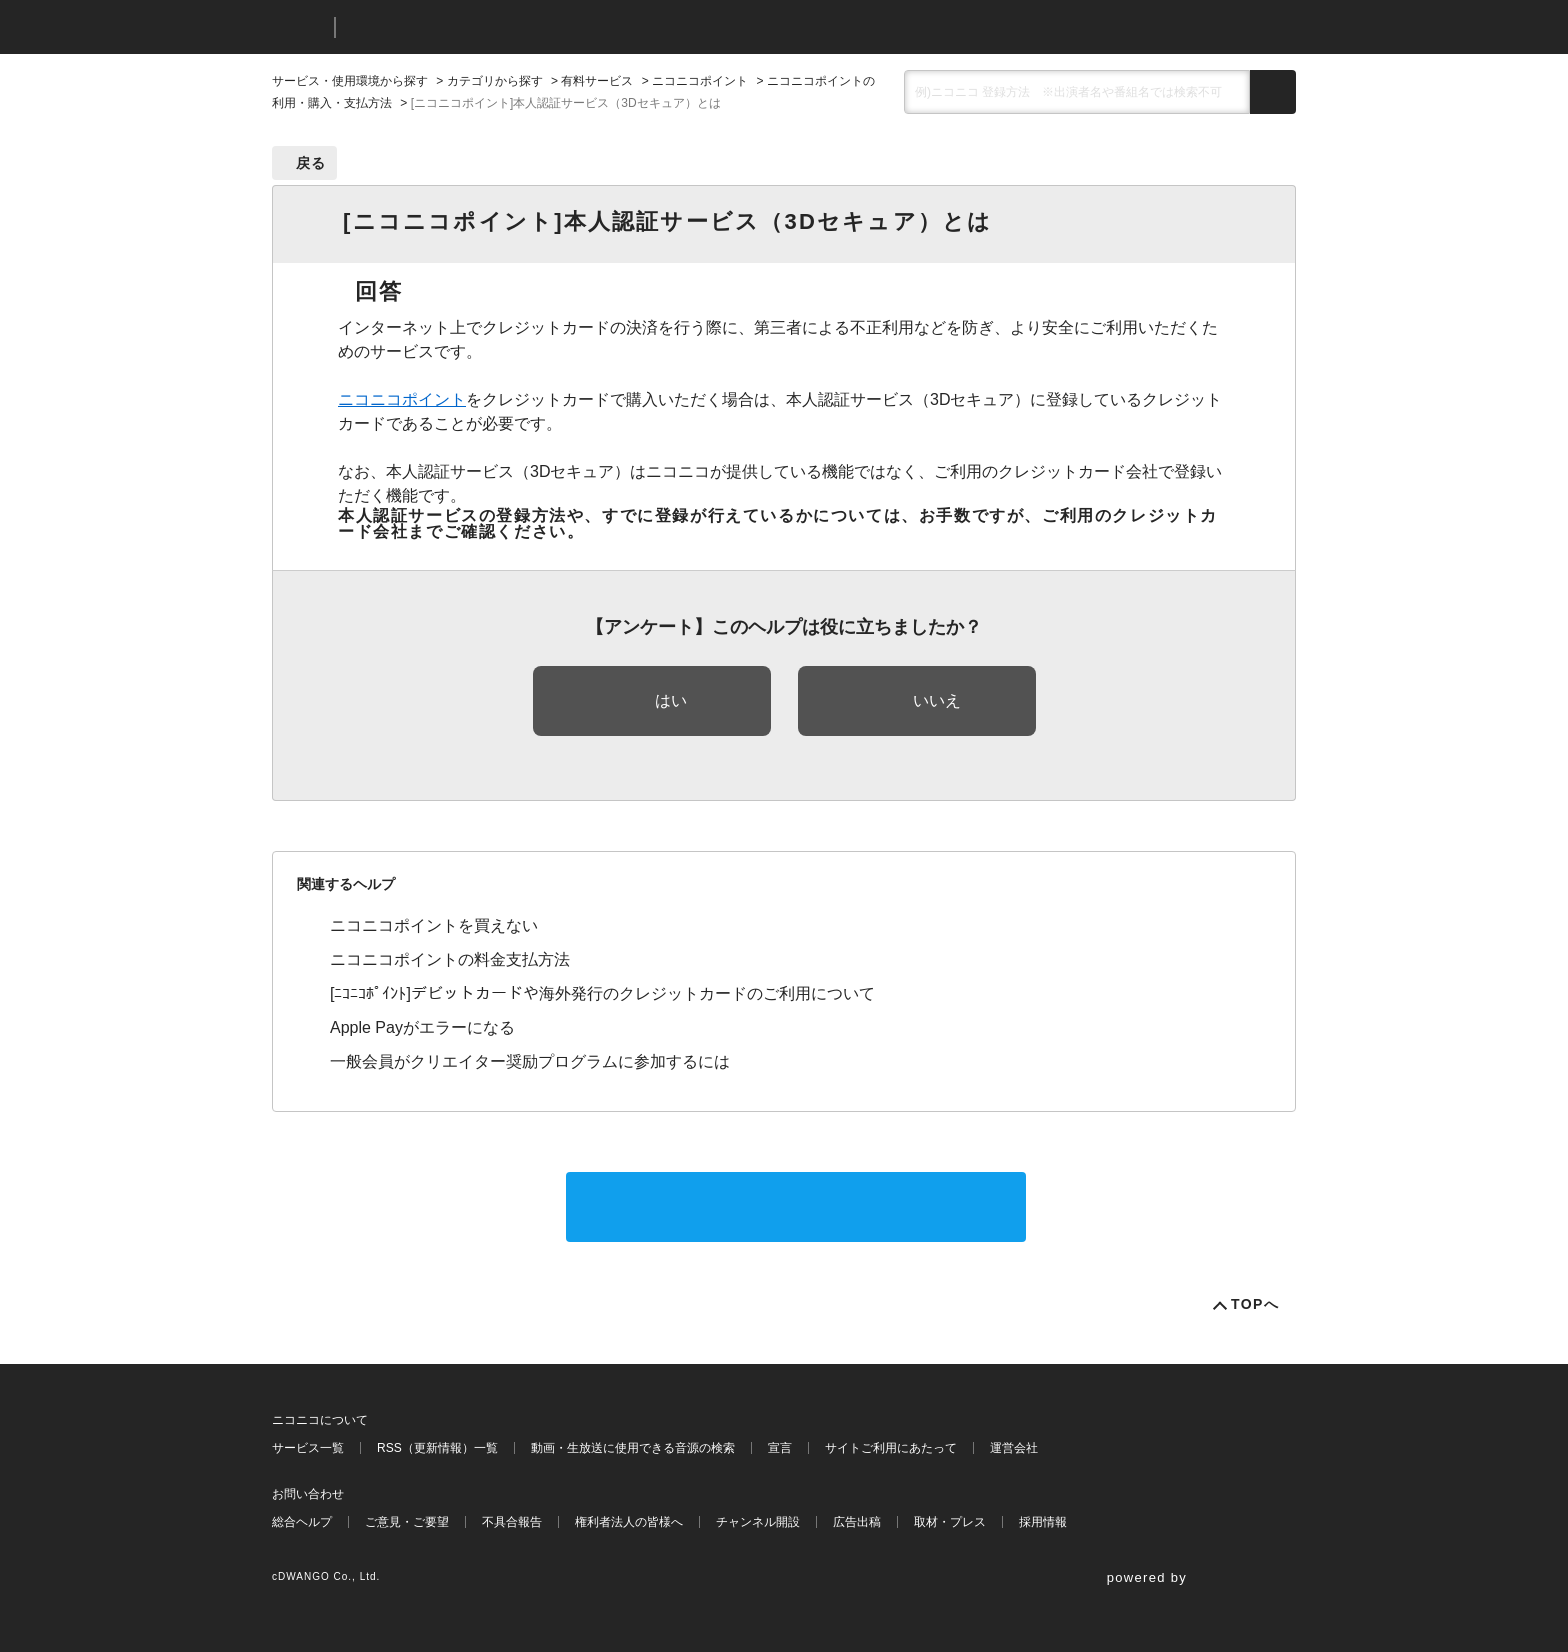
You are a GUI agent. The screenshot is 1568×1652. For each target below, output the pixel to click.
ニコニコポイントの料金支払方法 (450, 959)
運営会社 (1014, 1448)
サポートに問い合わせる (796, 1206)
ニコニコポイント (700, 81)
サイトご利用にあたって (891, 1448)
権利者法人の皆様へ (629, 1522)
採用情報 (1043, 1522)
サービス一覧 (308, 1448)
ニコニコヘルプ (456, 27)
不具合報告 (512, 1522)
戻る (311, 163)
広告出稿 (857, 1522)
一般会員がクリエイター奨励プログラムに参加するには (530, 1061)
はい (671, 700)
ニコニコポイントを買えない (434, 925)
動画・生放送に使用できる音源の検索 (633, 1448)
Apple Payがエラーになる (422, 1027)
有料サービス (597, 81)
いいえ (937, 700)
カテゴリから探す (495, 81)
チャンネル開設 (758, 1522)
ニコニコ (299, 27)
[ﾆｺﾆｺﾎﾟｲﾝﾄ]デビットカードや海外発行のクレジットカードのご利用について (602, 993)
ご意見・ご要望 (407, 1522)
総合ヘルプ (302, 1522)
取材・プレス (950, 1522)
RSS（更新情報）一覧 (437, 1448)
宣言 (780, 1448)
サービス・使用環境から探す (350, 81)
